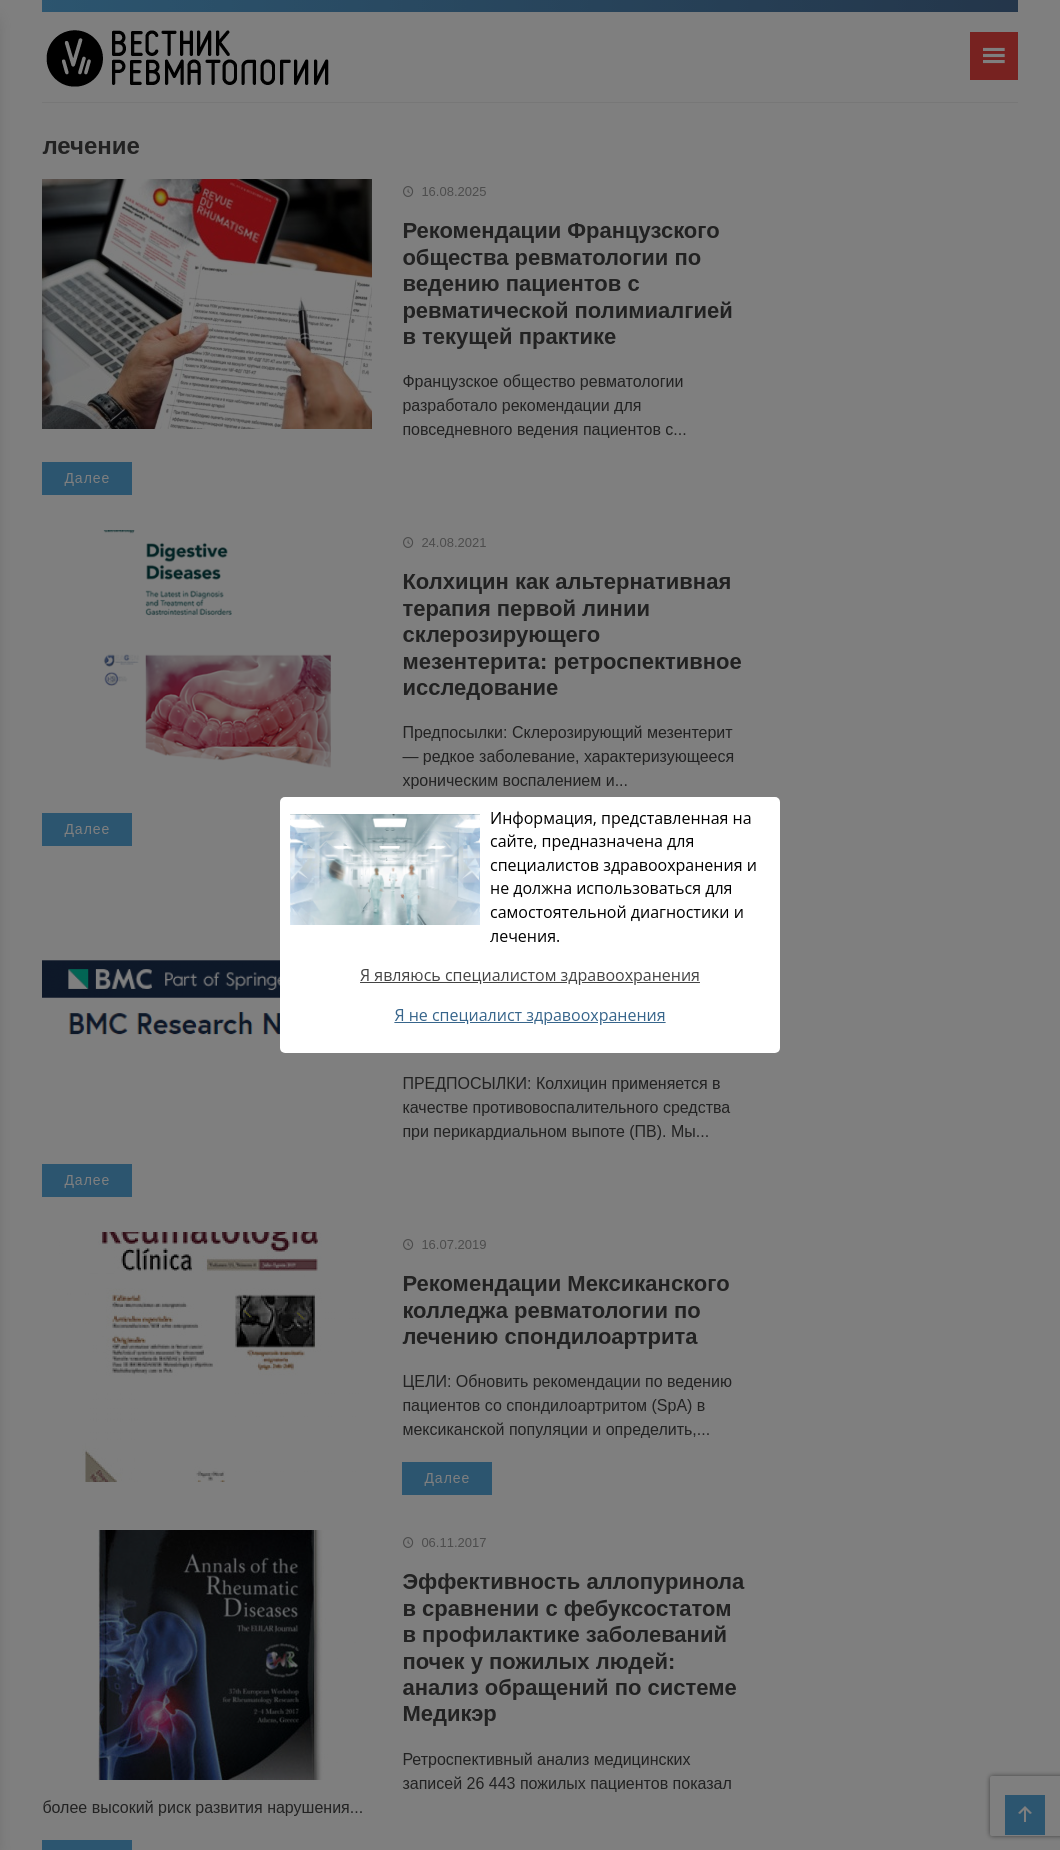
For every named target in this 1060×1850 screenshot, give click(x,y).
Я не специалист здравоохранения (529, 1015)
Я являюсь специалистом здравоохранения (530, 975)
